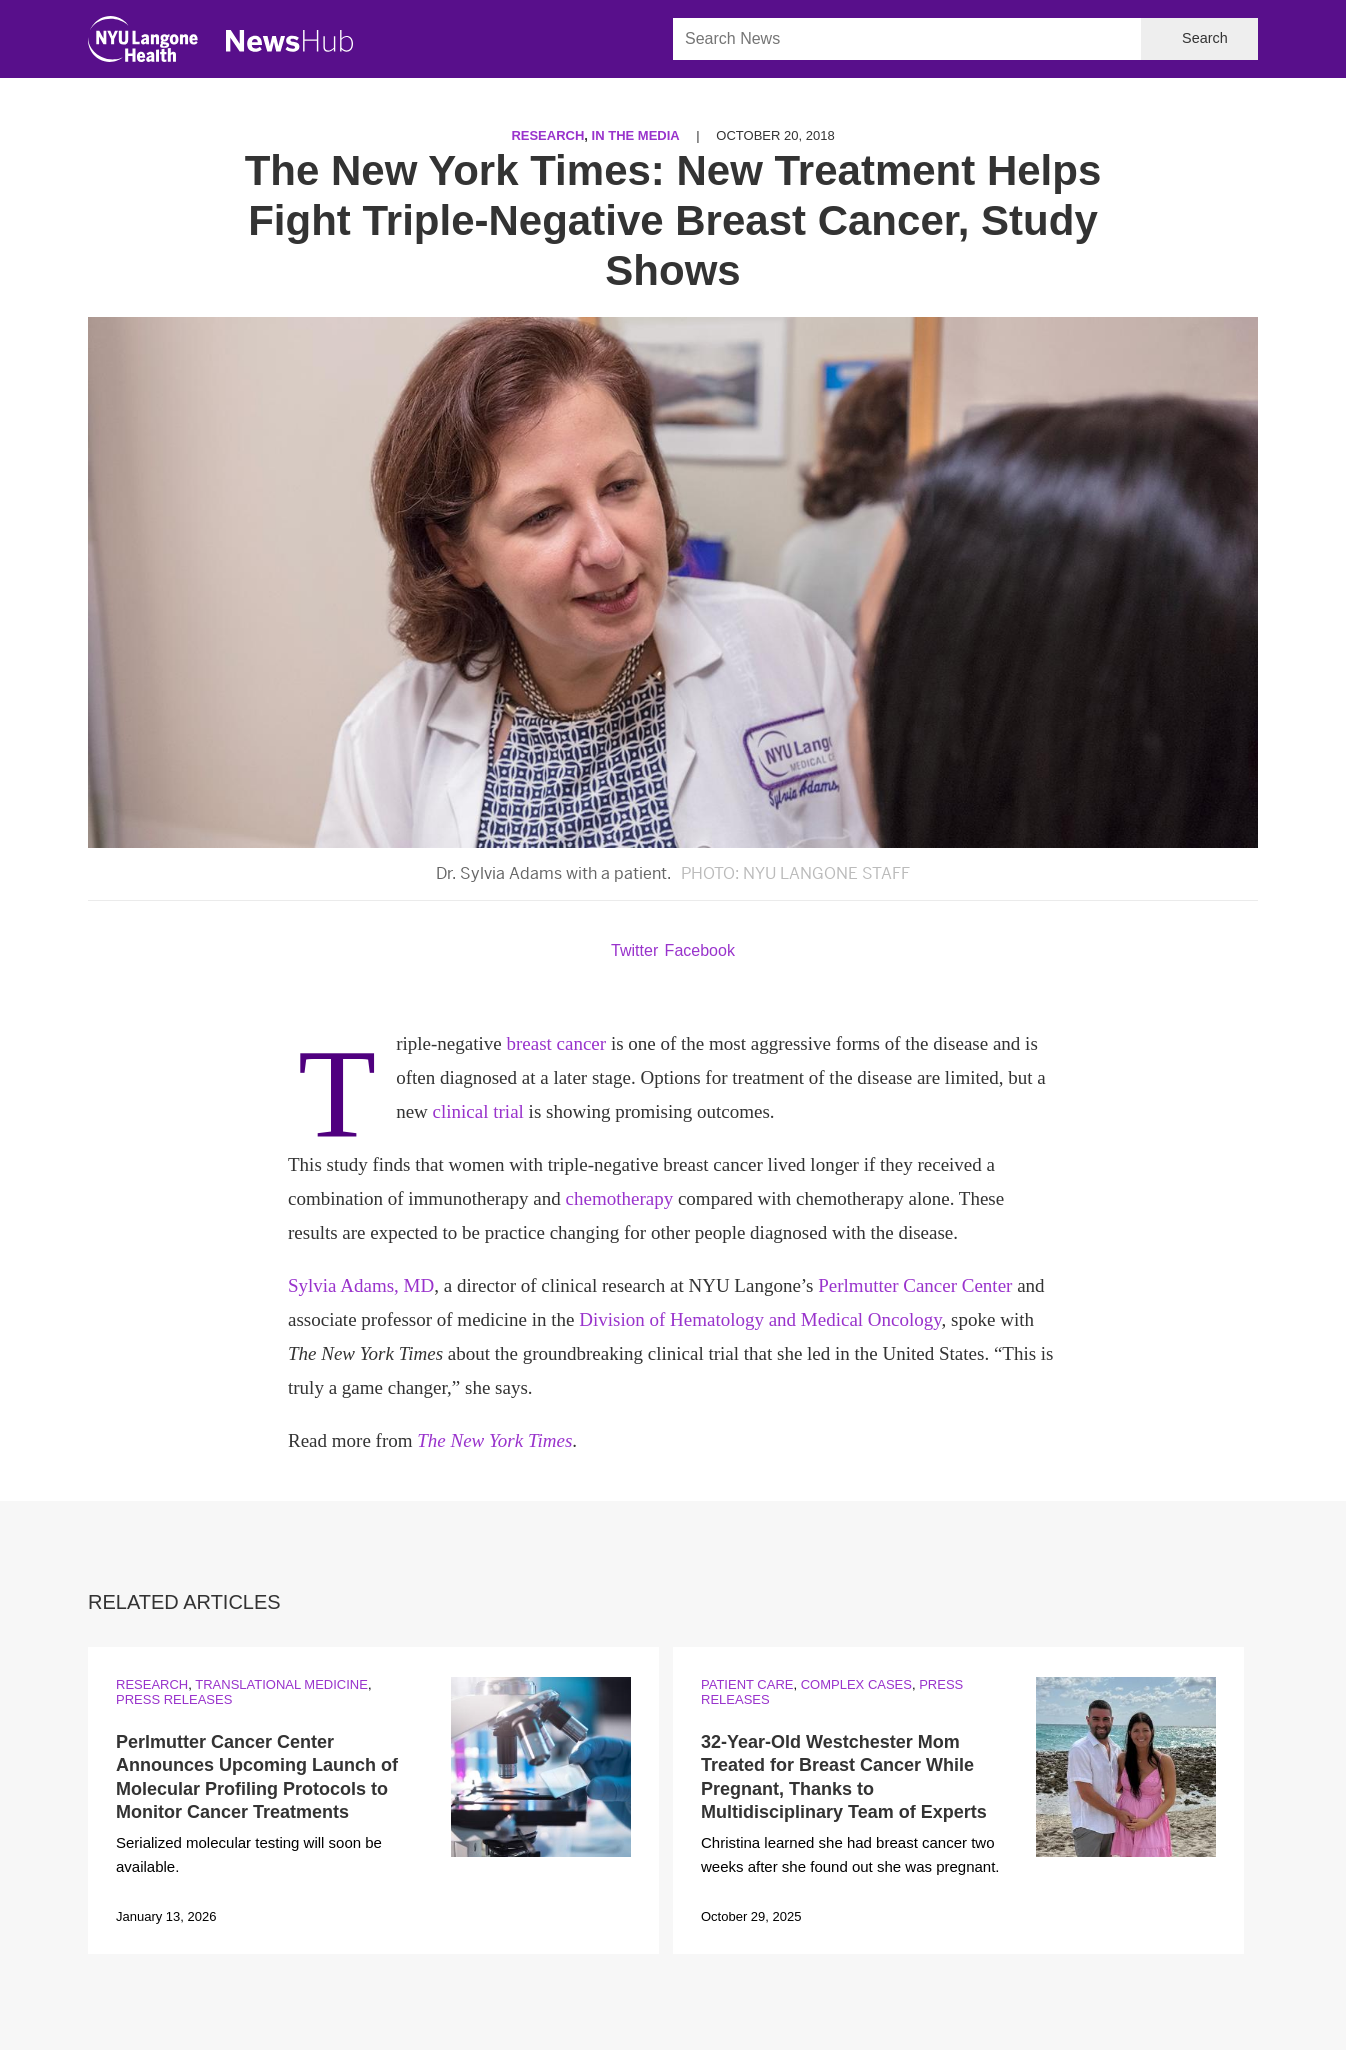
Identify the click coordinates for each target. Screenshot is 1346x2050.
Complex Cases (856, 1684)
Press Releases (174, 1699)
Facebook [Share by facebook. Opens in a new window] (700, 950)
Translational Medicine (281, 1684)
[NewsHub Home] (290, 41)
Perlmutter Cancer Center (915, 1285)
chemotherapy (620, 1198)
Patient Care (747, 1684)
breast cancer (556, 1043)
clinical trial (478, 1111)
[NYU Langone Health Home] (143, 43)
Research (547, 135)
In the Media (636, 135)
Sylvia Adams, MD (361, 1285)
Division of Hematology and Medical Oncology (760, 1319)
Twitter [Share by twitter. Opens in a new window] (634, 950)
